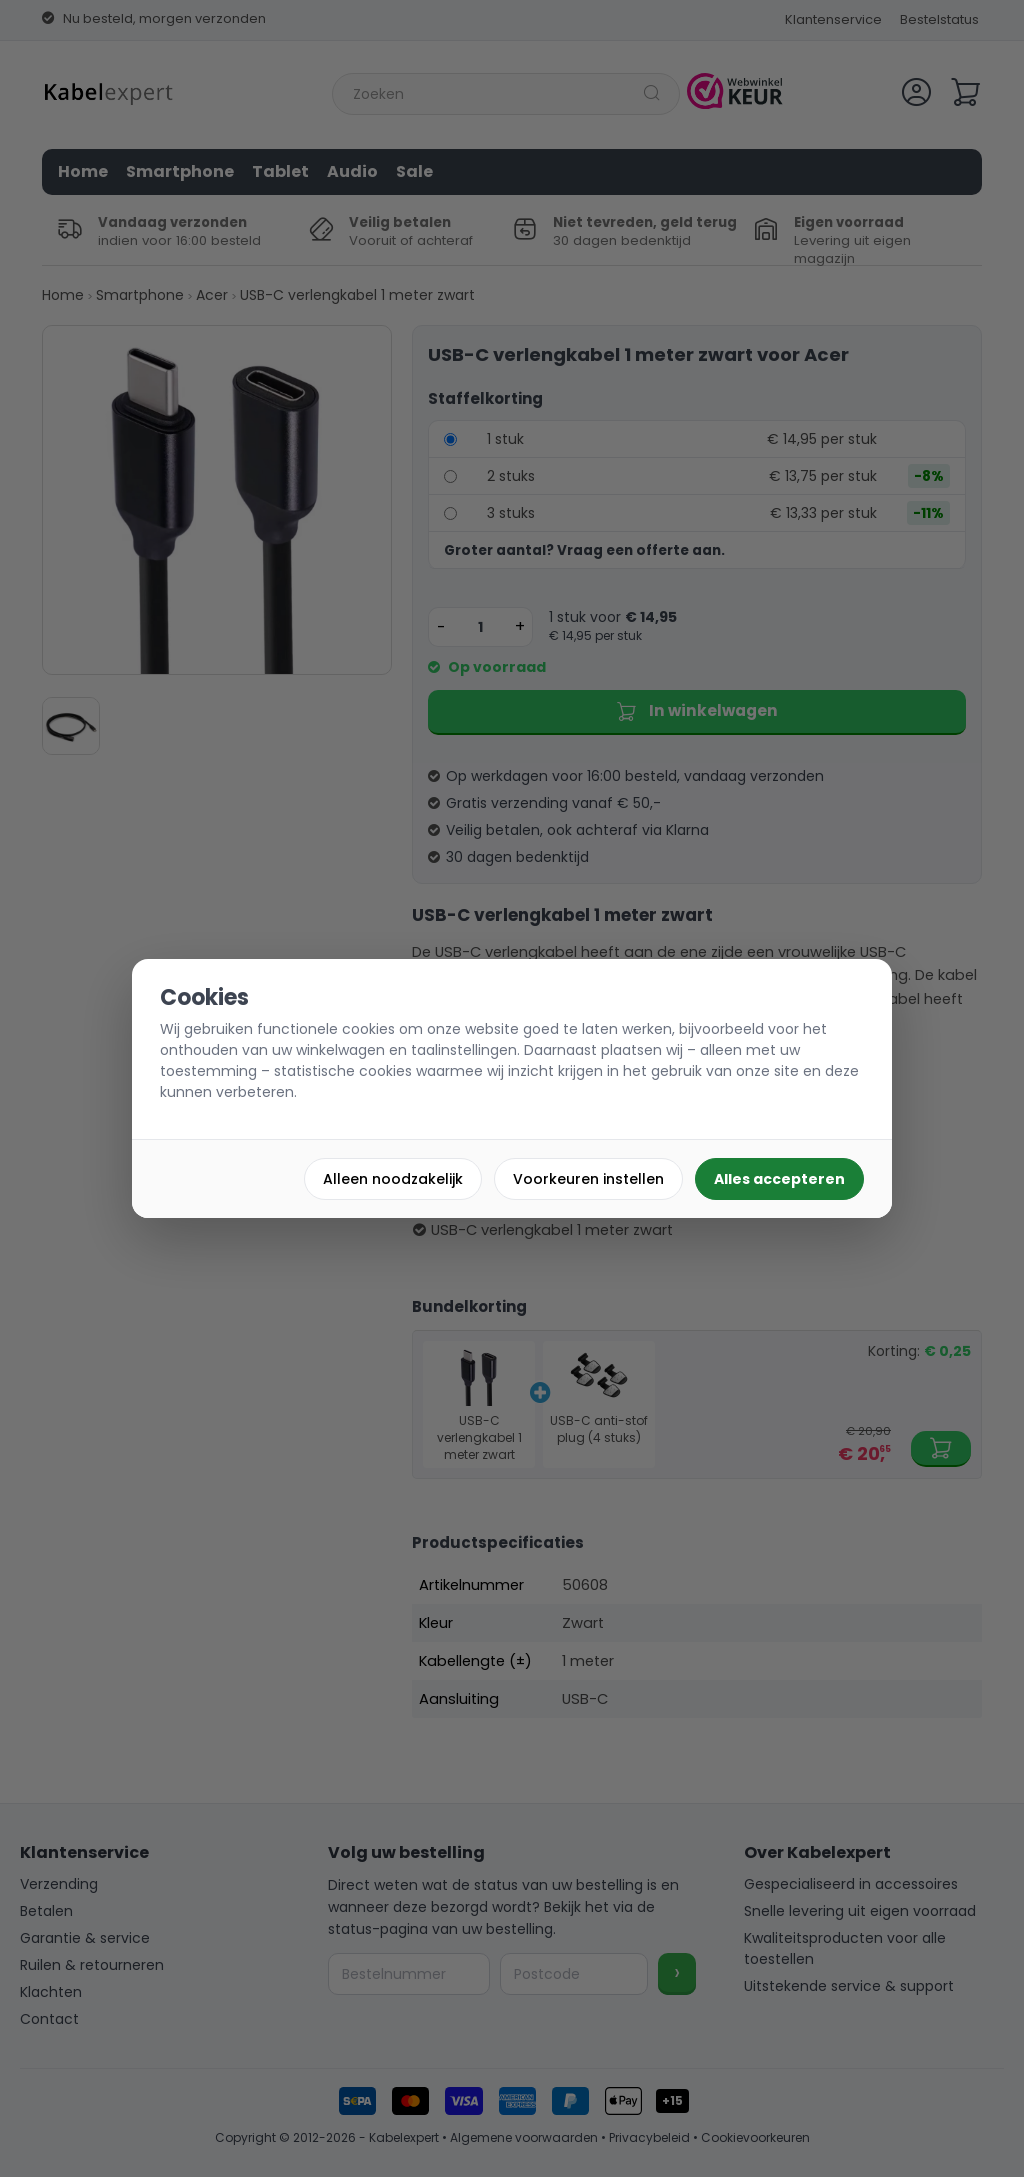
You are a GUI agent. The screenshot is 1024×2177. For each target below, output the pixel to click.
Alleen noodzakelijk (393, 1179)
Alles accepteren (779, 1179)
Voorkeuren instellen (588, 1179)
